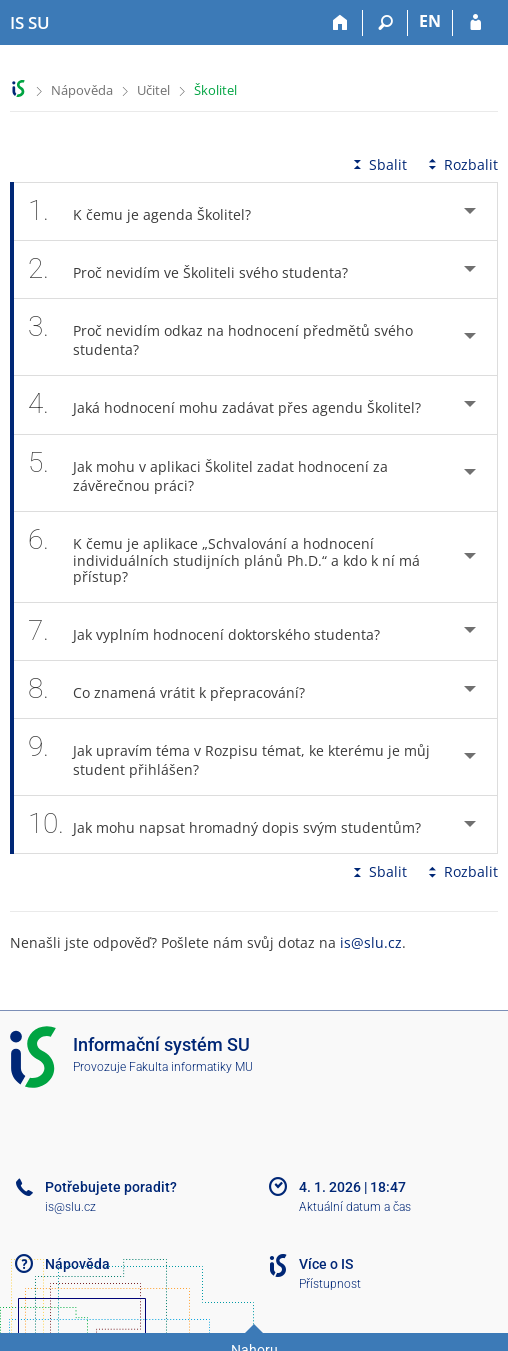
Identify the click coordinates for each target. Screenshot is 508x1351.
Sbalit (378, 164)
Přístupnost (330, 1284)
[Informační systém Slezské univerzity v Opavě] (30, 23)
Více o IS (326, 1264)
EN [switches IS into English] (430, 21)
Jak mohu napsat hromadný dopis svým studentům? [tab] (235, 824)
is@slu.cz (371, 942)
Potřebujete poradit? (111, 1187)
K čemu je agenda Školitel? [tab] (150, 211)
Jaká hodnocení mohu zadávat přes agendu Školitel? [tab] (235, 404)
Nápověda (82, 90)
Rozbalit (461, 164)
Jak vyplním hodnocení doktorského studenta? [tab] (215, 631)
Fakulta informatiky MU (191, 1067)
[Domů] (340, 23)
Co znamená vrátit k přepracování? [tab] (177, 689)
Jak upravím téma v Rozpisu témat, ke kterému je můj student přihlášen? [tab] (229, 757)
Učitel (153, 90)
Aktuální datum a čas (355, 1207)
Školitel (215, 90)
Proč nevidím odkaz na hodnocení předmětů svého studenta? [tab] (220, 337)
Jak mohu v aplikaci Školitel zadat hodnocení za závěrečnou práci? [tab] (208, 473)
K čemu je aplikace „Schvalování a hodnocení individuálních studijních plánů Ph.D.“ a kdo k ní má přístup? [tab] (224, 557)
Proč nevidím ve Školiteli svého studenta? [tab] (199, 269)
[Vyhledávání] (385, 23)
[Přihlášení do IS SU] (475, 23)
